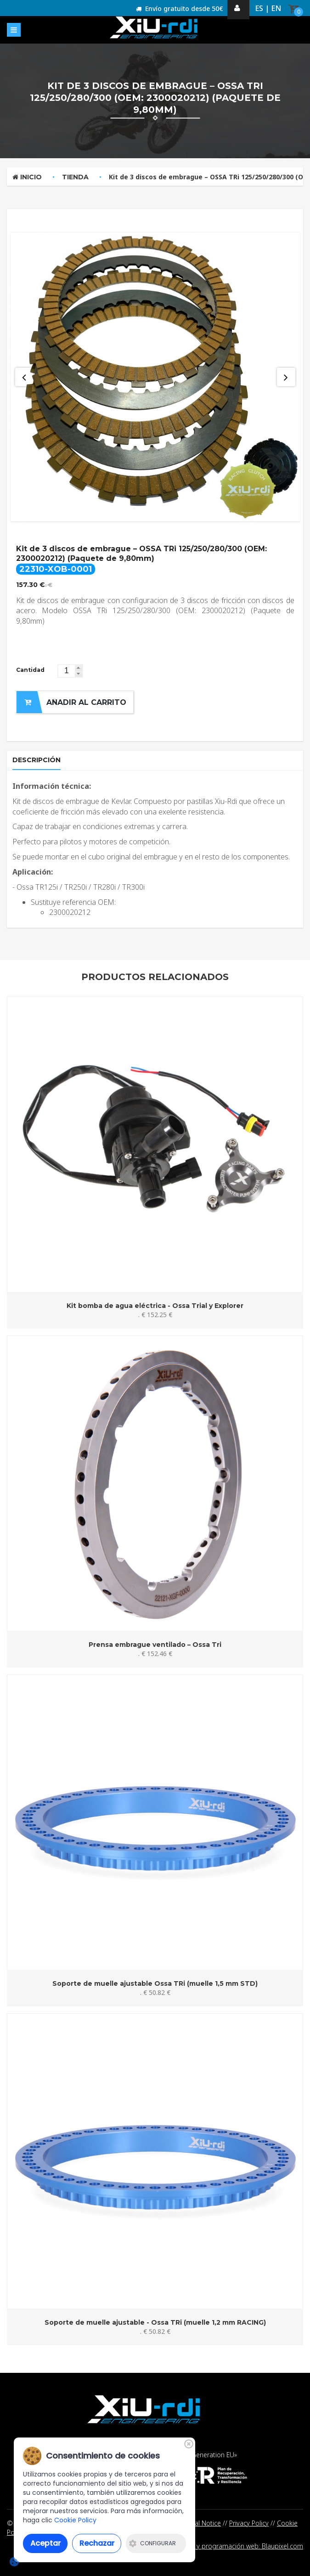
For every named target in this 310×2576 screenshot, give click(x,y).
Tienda (75, 177)
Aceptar (45, 2543)
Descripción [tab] (36, 760)
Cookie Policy (75, 2520)
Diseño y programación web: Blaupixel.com (238, 2546)
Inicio (27, 177)
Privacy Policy (249, 2523)
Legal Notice (202, 2523)
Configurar (152, 2543)
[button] (78, 668)
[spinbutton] (70, 671)
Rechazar (96, 2543)
